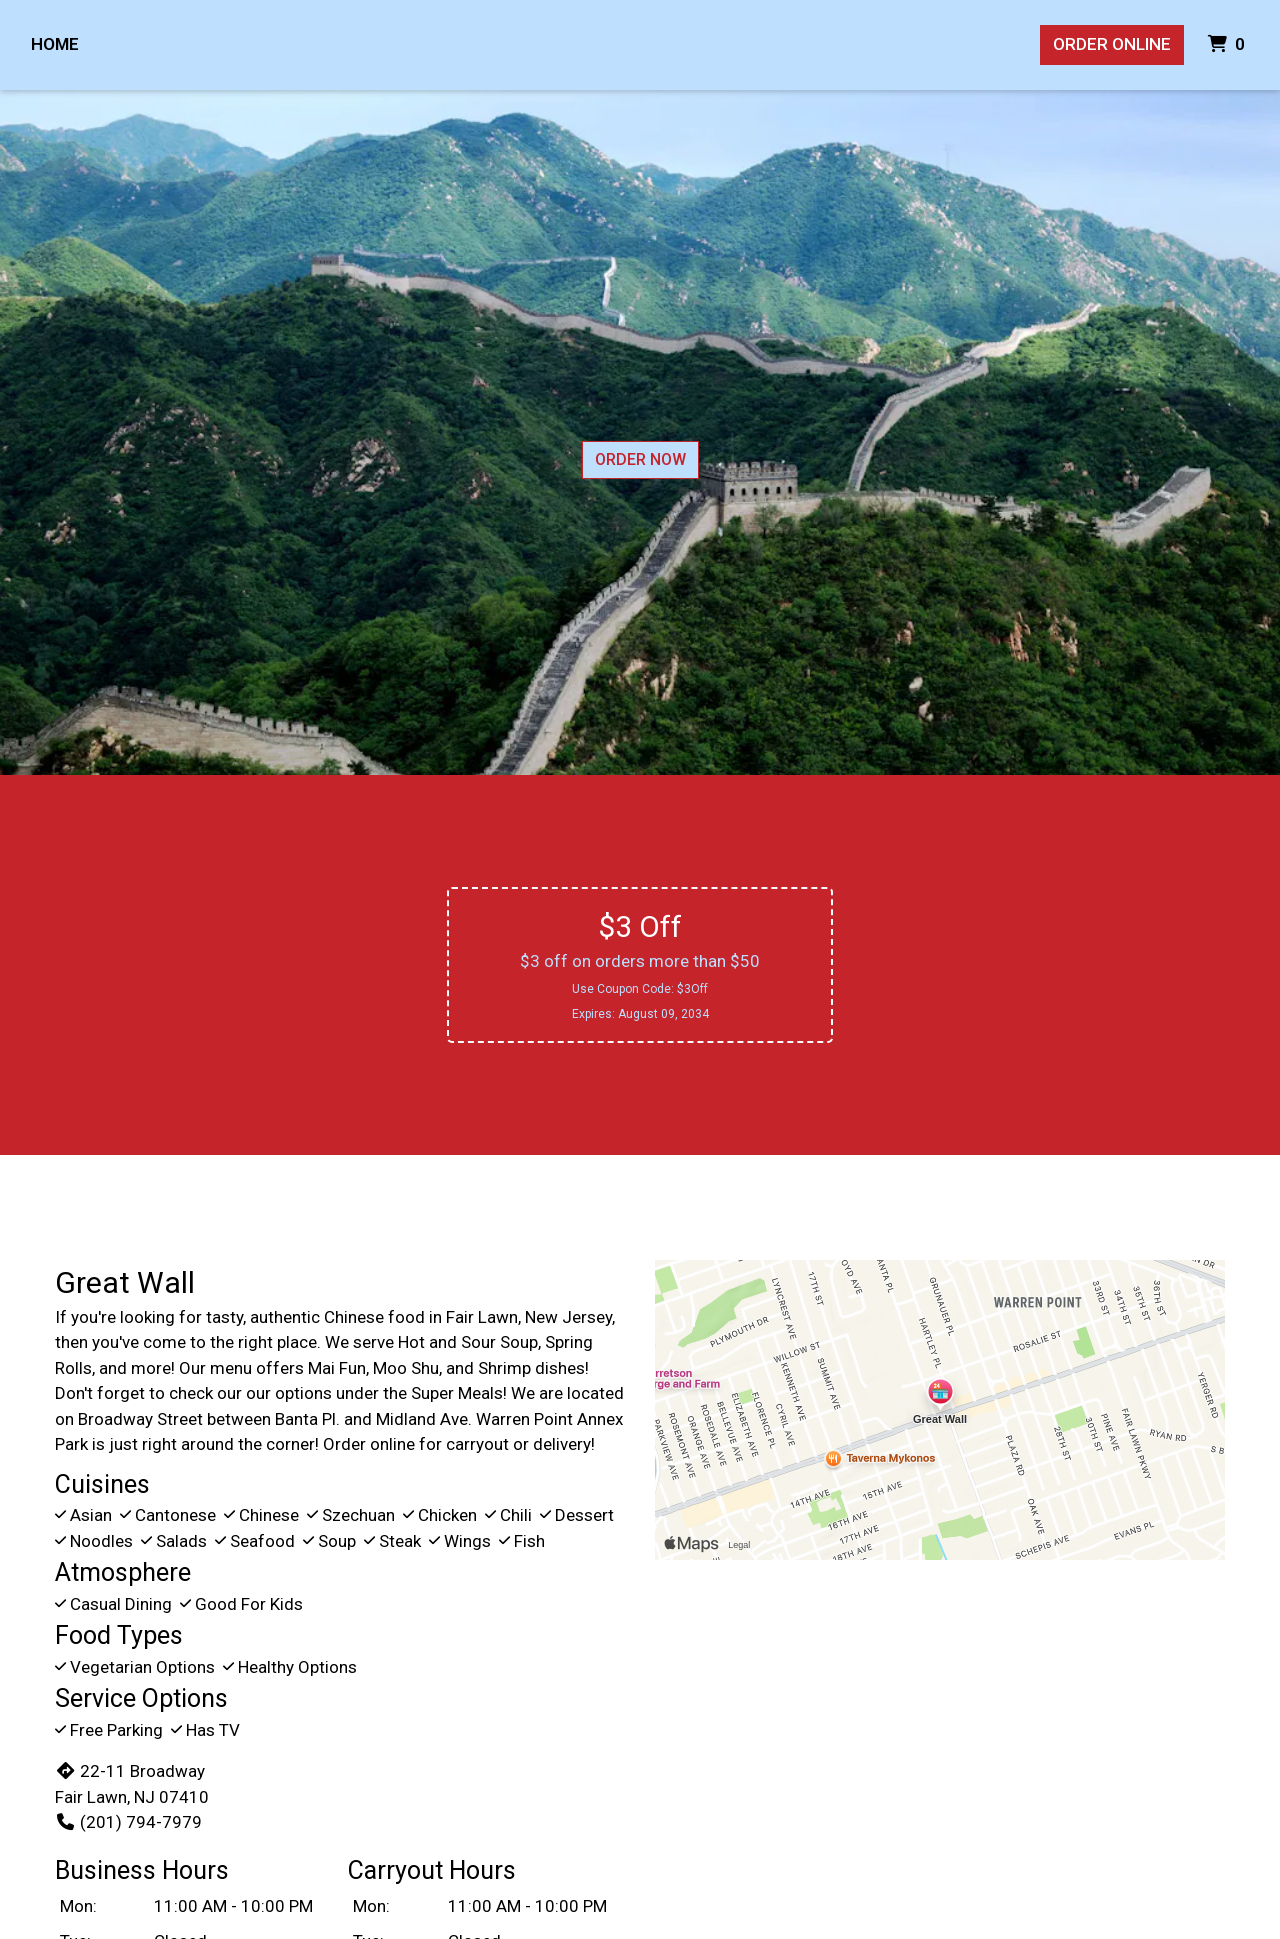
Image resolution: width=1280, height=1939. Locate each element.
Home (55, 44)
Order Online (1112, 44)
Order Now (640, 459)
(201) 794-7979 (128, 1822)
